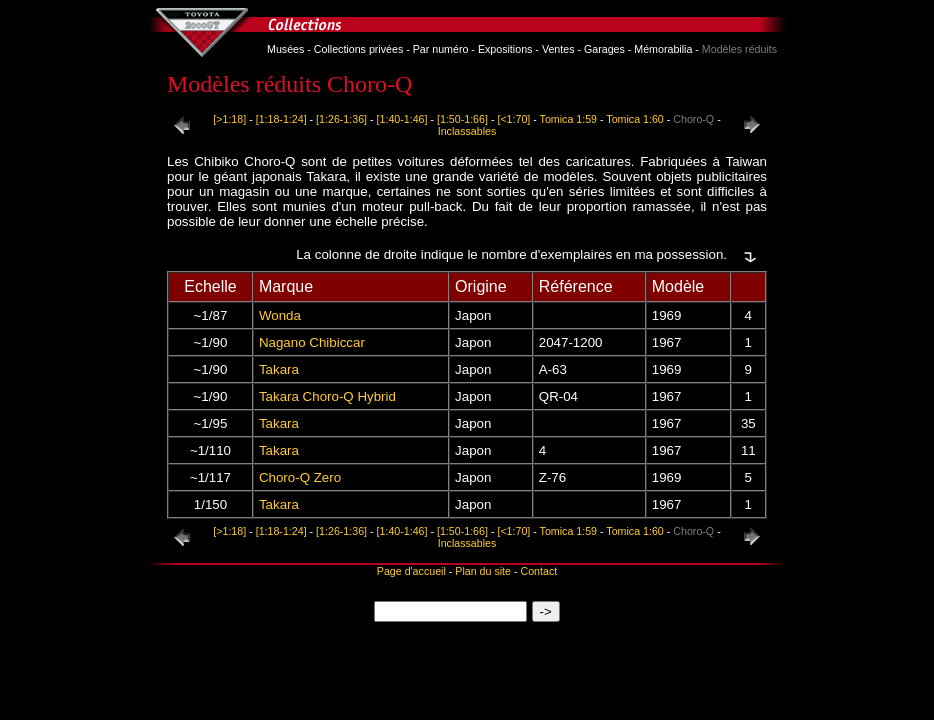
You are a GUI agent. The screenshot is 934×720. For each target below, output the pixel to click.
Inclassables (467, 131)
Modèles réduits (739, 49)
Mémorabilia (663, 49)
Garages (604, 49)
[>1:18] (229, 119)
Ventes (558, 49)
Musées (285, 49)
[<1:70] (513, 119)
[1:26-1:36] (341, 119)
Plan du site (483, 571)
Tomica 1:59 (568, 119)
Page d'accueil (411, 571)
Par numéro (441, 49)
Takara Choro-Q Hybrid (327, 396)
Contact (538, 571)
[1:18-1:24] (281, 119)
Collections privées (358, 49)
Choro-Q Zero (300, 477)
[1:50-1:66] (462, 119)
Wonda (280, 315)
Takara (279, 369)
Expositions (505, 49)
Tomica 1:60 (634, 119)
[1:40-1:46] (402, 119)
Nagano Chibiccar (312, 342)
